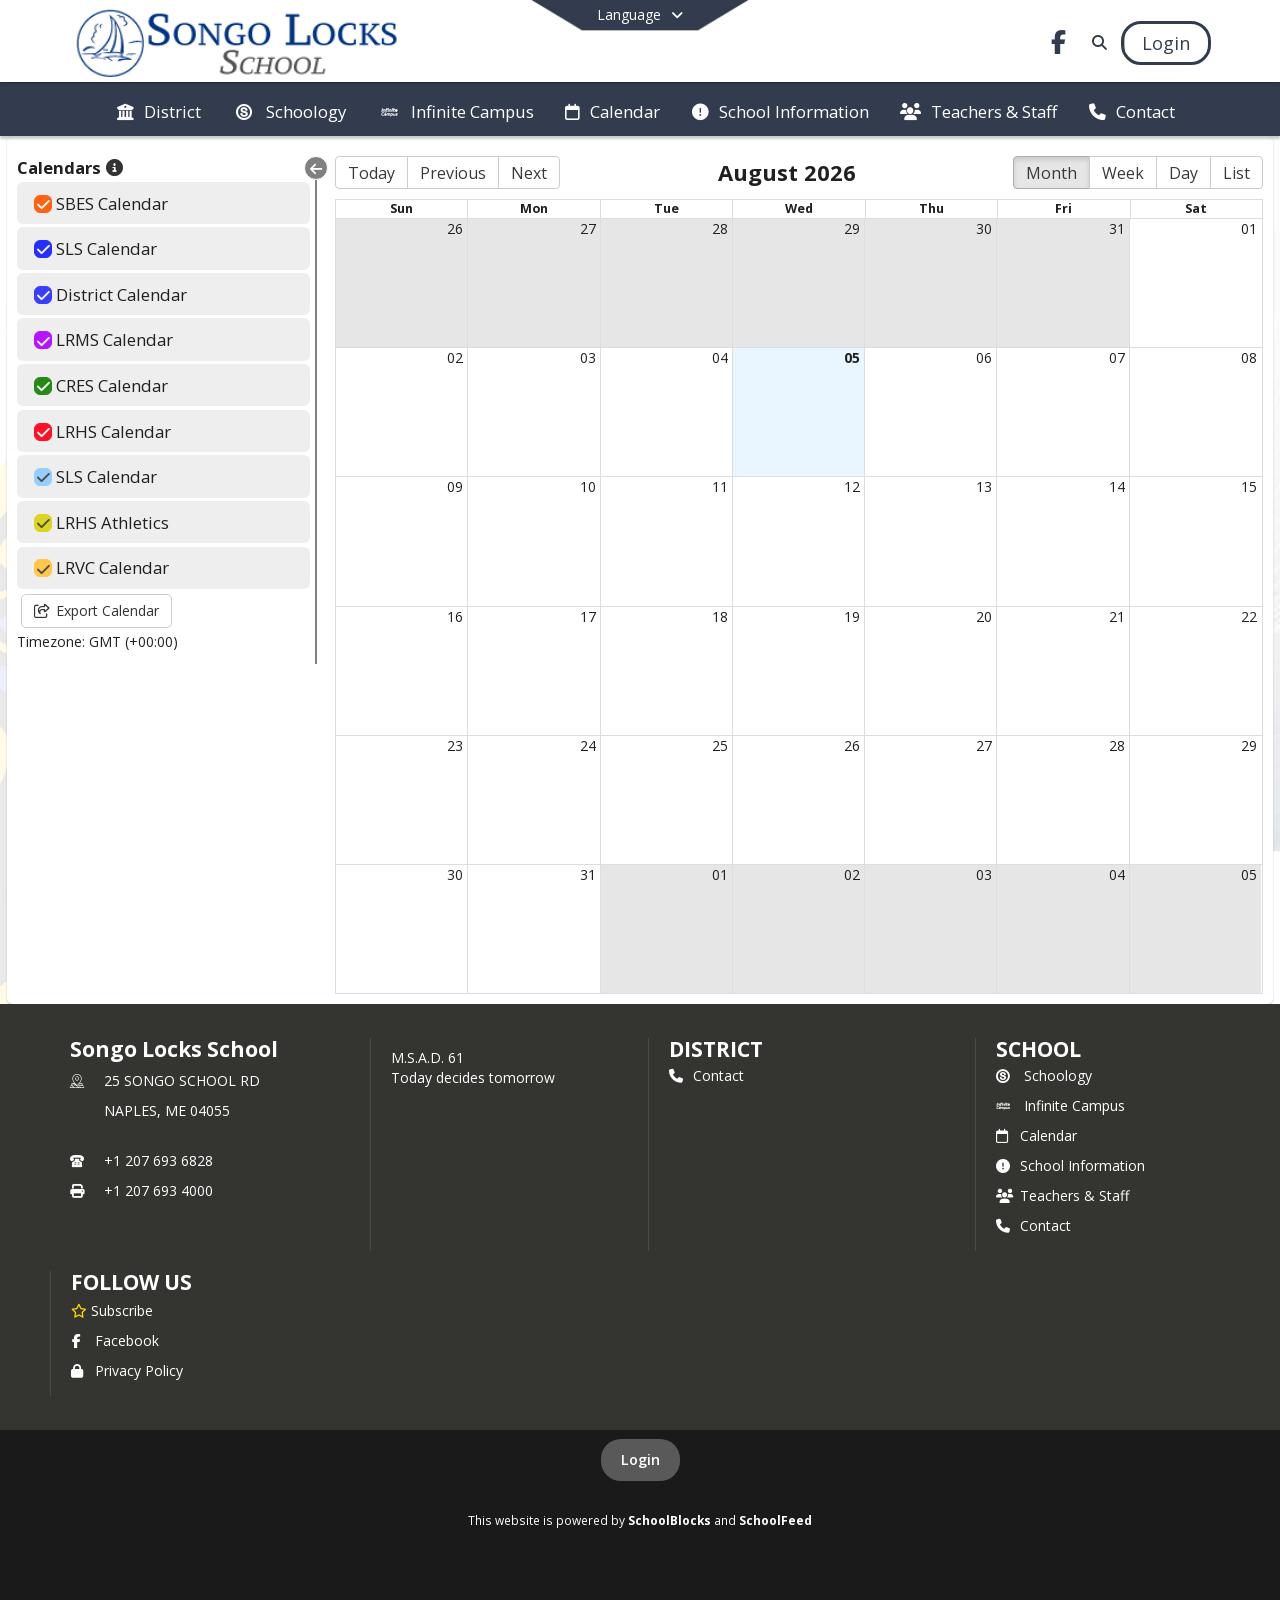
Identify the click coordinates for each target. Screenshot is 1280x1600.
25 (720, 745)
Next (529, 173)
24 (588, 745)
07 (1117, 357)
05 (852, 357)
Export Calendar (96, 610)
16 (455, 616)
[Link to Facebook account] (1059, 45)
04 (720, 357)
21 (1117, 616)
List (1236, 173)
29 (852, 228)
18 (720, 616)
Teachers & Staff (1062, 1195)
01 (1249, 228)
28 (720, 228)
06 (984, 357)
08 (1249, 357)
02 (455, 357)
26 (455, 228)
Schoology (1044, 1075)
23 (455, 745)
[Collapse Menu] (316, 168)
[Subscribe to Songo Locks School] (112, 1310)
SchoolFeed (775, 1520)
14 (1117, 486)
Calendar (1036, 1135)
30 (984, 228)
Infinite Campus (1060, 1105)
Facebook (115, 1340)
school (1038, 1049)
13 (984, 486)
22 (1249, 616)
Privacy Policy (127, 1370)
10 (588, 486)
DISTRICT (716, 1049)
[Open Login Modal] (1166, 43)
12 (852, 486)
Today (371, 173)
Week (1123, 173)
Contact (706, 1075)
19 (852, 616)
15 (1249, 486)
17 (588, 616)
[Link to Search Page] (1095, 42)
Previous (453, 173)
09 (455, 486)
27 (588, 228)
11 (720, 486)
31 (1117, 228)
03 (588, 357)
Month (1051, 173)
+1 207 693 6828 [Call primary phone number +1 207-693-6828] (158, 1160)
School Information (1070, 1165)
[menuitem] (159, 110)
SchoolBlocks (669, 1520)
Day (1183, 173)
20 (984, 616)
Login (640, 1459)
